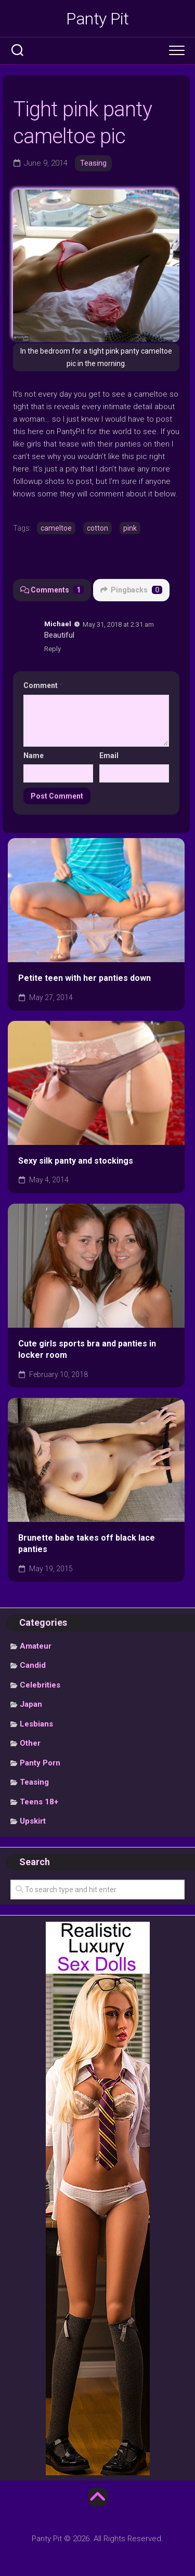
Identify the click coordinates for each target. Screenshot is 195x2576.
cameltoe (56, 528)
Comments (52, 590)
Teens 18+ (39, 1801)
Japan (31, 1704)
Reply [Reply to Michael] (52, 649)
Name (33, 755)
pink (130, 528)
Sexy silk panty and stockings (75, 1161)
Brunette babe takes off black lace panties (86, 1544)
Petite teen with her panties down (84, 978)
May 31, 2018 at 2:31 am (118, 624)
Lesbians (36, 1724)
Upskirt (33, 1821)
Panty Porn (40, 1763)
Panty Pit (97, 19)
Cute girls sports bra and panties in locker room (87, 1349)
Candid (33, 1665)
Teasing (93, 163)
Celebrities (40, 1685)
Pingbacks (131, 590)
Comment (43, 685)
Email (109, 755)
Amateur (35, 1646)
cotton (97, 528)
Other (30, 1743)
